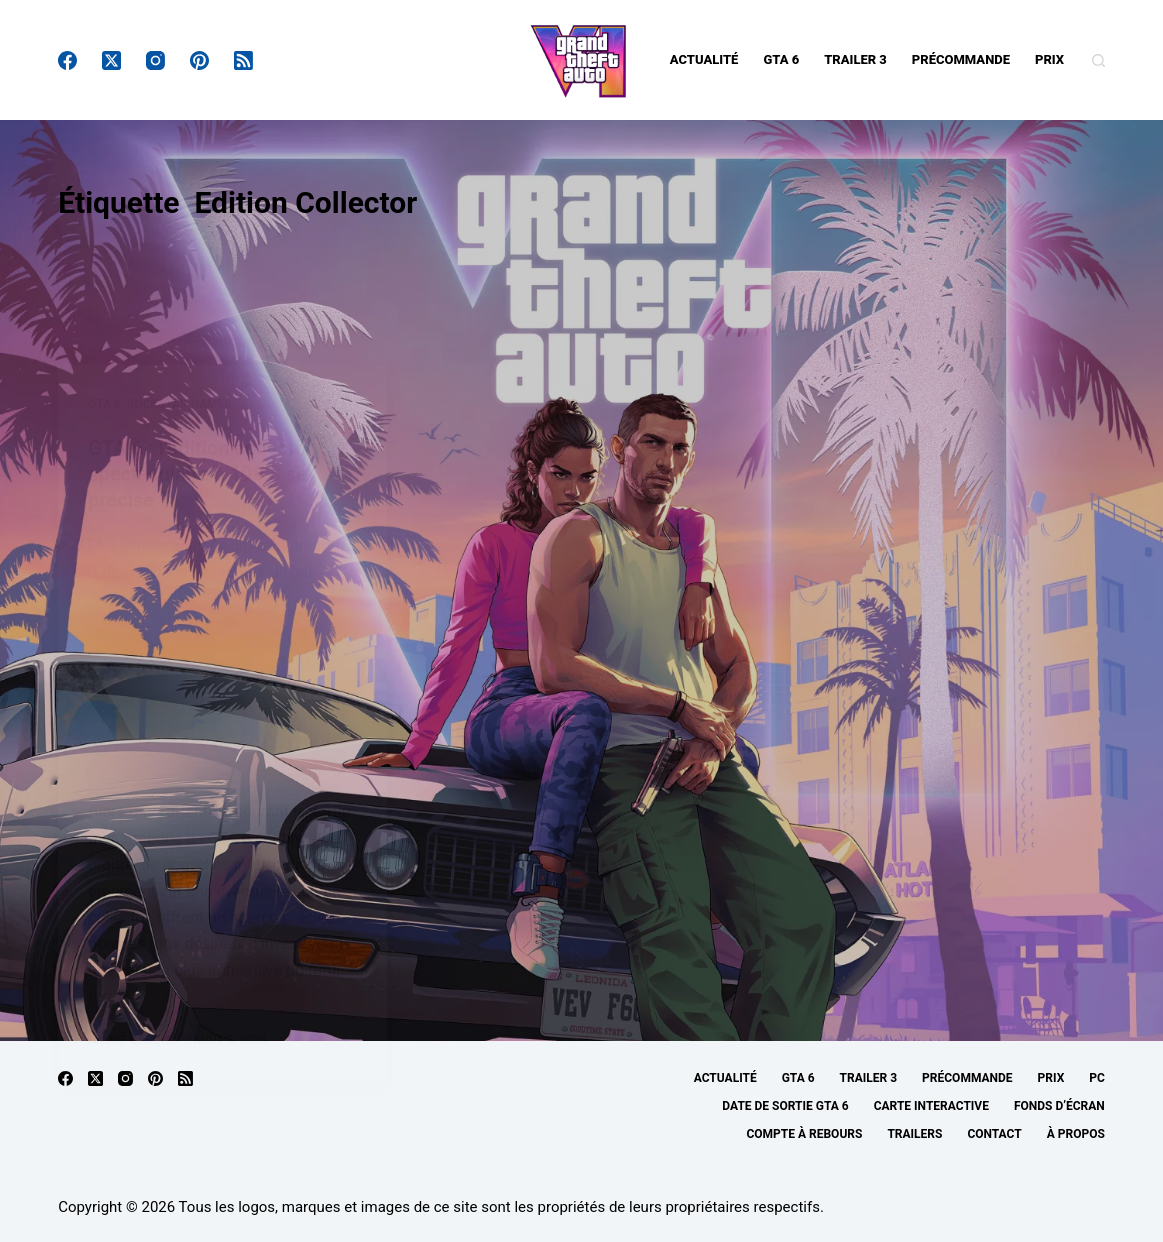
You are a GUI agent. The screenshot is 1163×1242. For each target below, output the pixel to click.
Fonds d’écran (1059, 1106)
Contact (994, 1134)
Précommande (961, 59)
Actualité (704, 59)
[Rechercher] (1098, 60)
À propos (1076, 1134)
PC (1097, 1078)
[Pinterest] (199, 60)
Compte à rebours (804, 1134)
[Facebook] (67, 60)
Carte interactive (931, 1106)
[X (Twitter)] (111, 60)
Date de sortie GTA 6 (785, 1106)
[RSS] (243, 60)
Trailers (914, 1134)
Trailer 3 (855, 59)
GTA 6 (781, 59)
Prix (1049, 59)
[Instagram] (155, 60)
